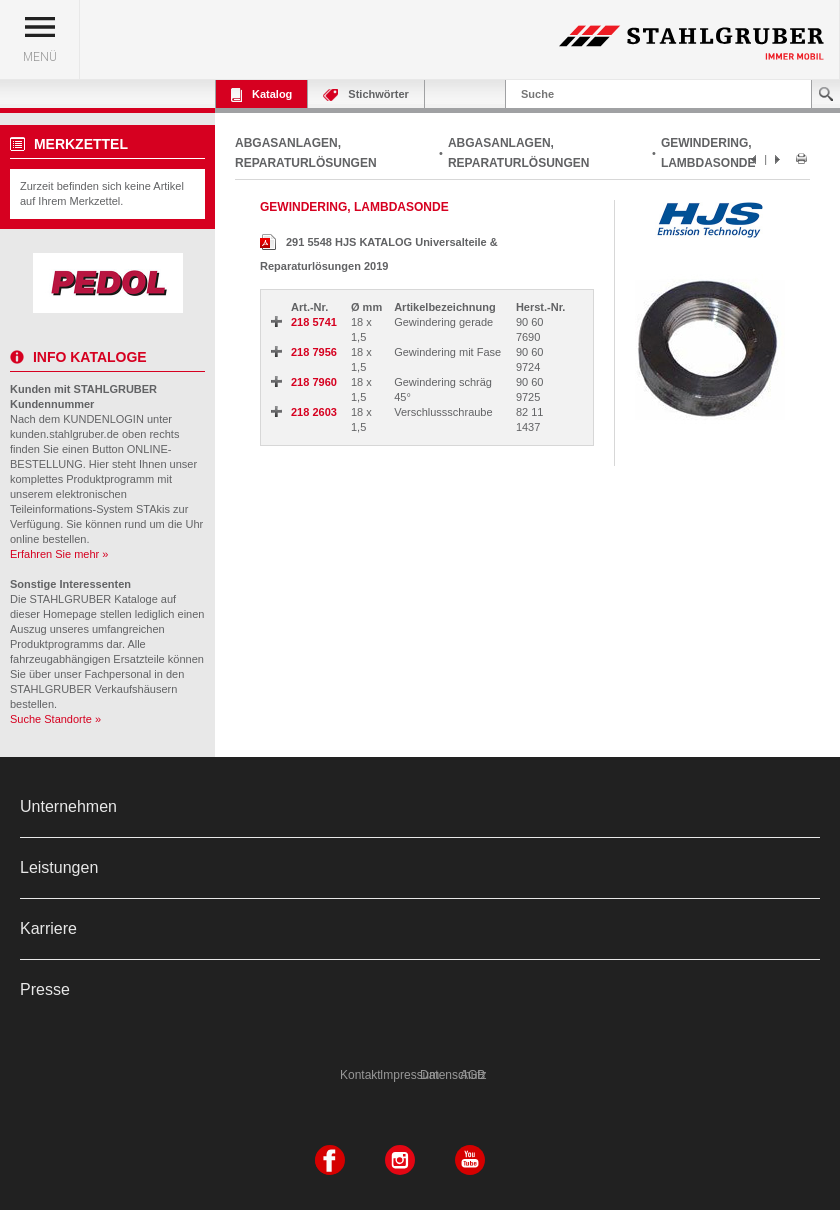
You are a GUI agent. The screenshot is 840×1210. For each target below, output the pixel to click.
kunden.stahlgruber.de (64, 434)
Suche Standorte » (55, 719)
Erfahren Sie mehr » (59, 554)
